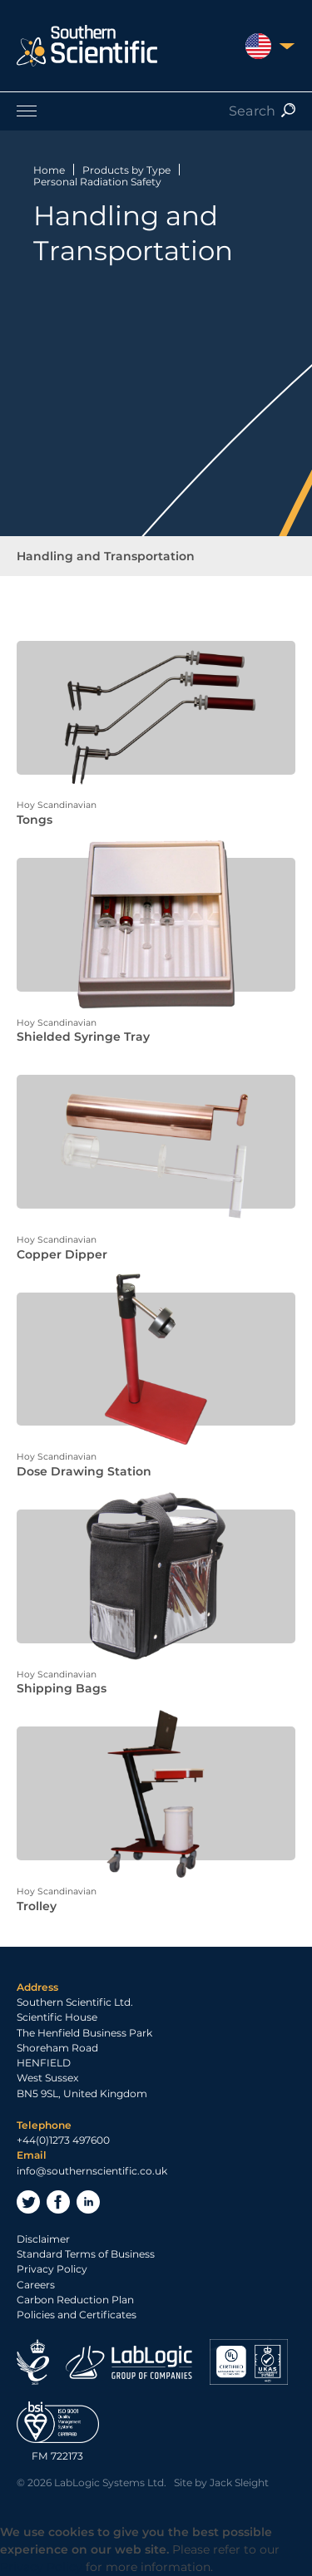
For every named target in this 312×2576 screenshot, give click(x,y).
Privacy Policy (52, 2269)
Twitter (28, 2202)
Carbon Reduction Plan (75, 2299)
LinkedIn (88, 2202)
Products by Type (126, 170)
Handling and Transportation (106, 556)
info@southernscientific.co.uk (92, 2171)
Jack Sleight (239, 2482)
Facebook (58, 2202)
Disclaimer (43, 2239)
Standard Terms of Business (86, 2254)
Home (49, 170)
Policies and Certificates (76, 2314)
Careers (36, 2284)
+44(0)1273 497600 (63, 2140)
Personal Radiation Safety (97, 181)
